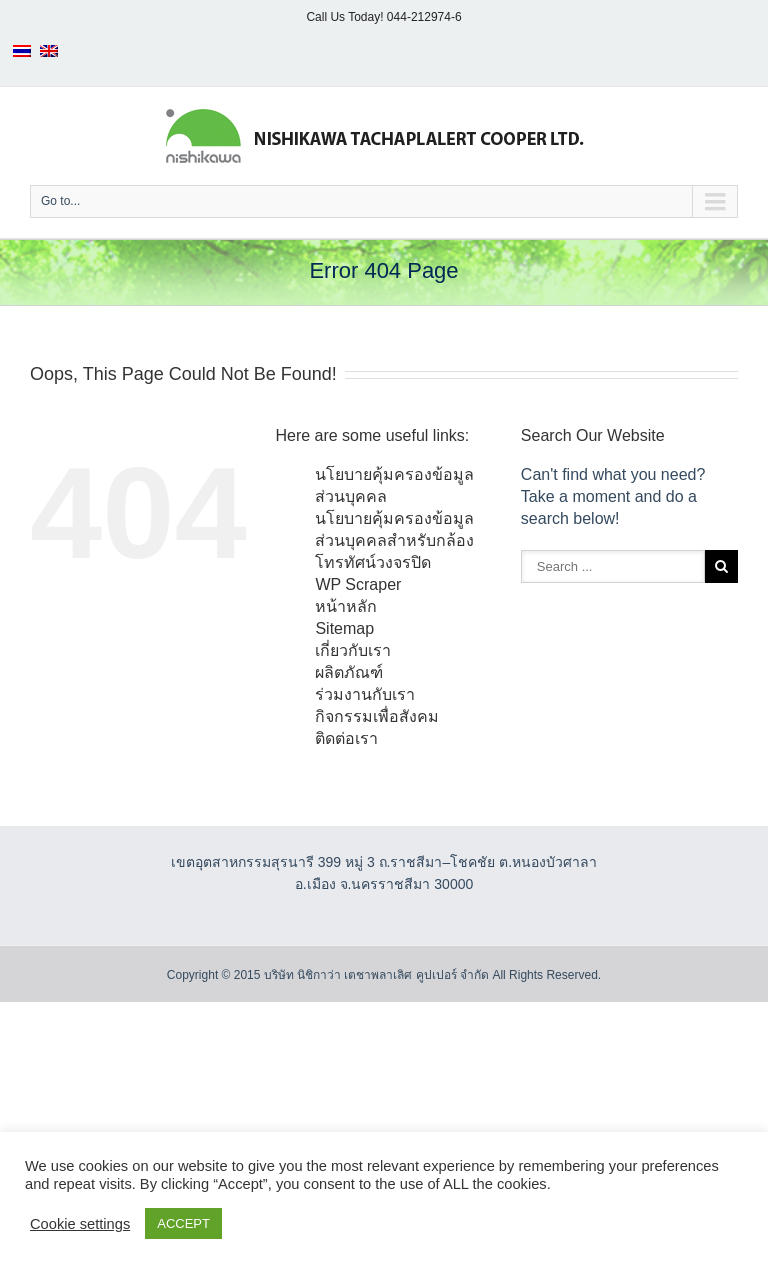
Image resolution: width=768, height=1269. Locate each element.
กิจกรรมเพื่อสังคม (377, 716)
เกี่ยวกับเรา (353, 650)
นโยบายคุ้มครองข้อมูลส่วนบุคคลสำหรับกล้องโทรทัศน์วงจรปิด (394, 540)
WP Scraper (358, 584)
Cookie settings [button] (80, 1224)
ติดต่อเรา (346, 738)
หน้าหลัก (346, 606)
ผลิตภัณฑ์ (349, 672)
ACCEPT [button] (183, 1223)
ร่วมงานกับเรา (365, 694)
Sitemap (344, 628)
